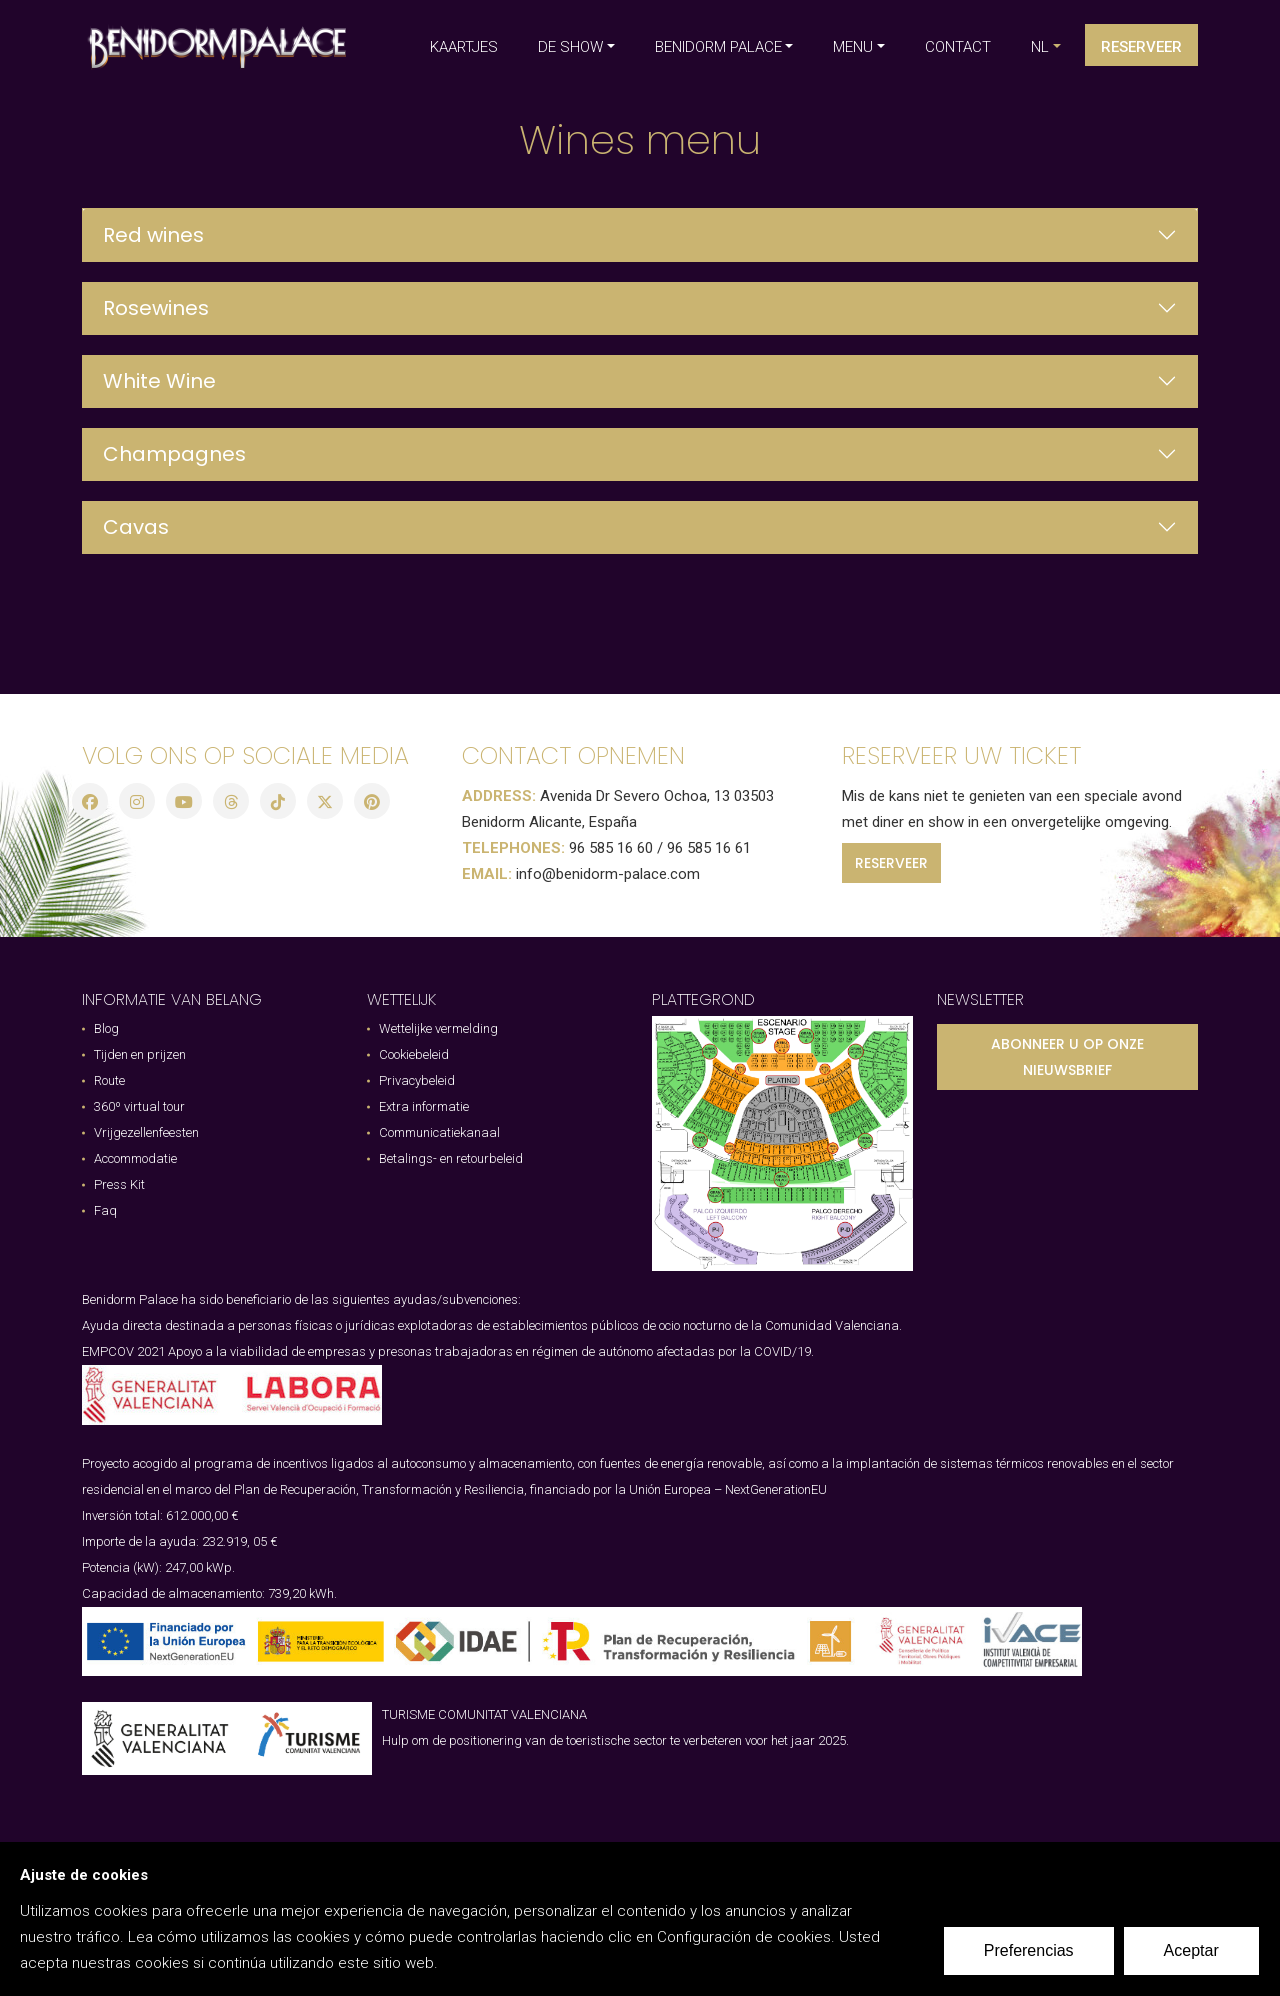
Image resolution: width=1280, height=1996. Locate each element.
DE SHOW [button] (570, 47)
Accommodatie (135, 1158)
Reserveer (1141, 47)
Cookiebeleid (414, 1054)
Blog (106, 1028)
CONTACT (958, 47)
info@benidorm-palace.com (608, 874)
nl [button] (1040, 47)
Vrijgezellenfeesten (146, 1132)
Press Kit (119, 1184)
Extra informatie (424, 1106)
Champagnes (174, 454)
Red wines (153, 235)
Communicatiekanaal (439, 1132)
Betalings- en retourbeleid (451, 1158)
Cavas (136, 527)
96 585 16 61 (709, 848)
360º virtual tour (139, 1106)
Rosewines (156, 308)
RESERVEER (891, 863)
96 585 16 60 (611, 848)
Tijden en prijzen (140, 1054)
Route (109, 1080)
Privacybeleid (417, 1080)
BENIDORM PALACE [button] (718, 47)
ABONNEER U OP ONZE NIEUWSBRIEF (1067, 1057)
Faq (105, 1210)
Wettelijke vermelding (438, 1028)
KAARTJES (464, 47)
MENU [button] (853, 47)
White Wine (159, 381)
